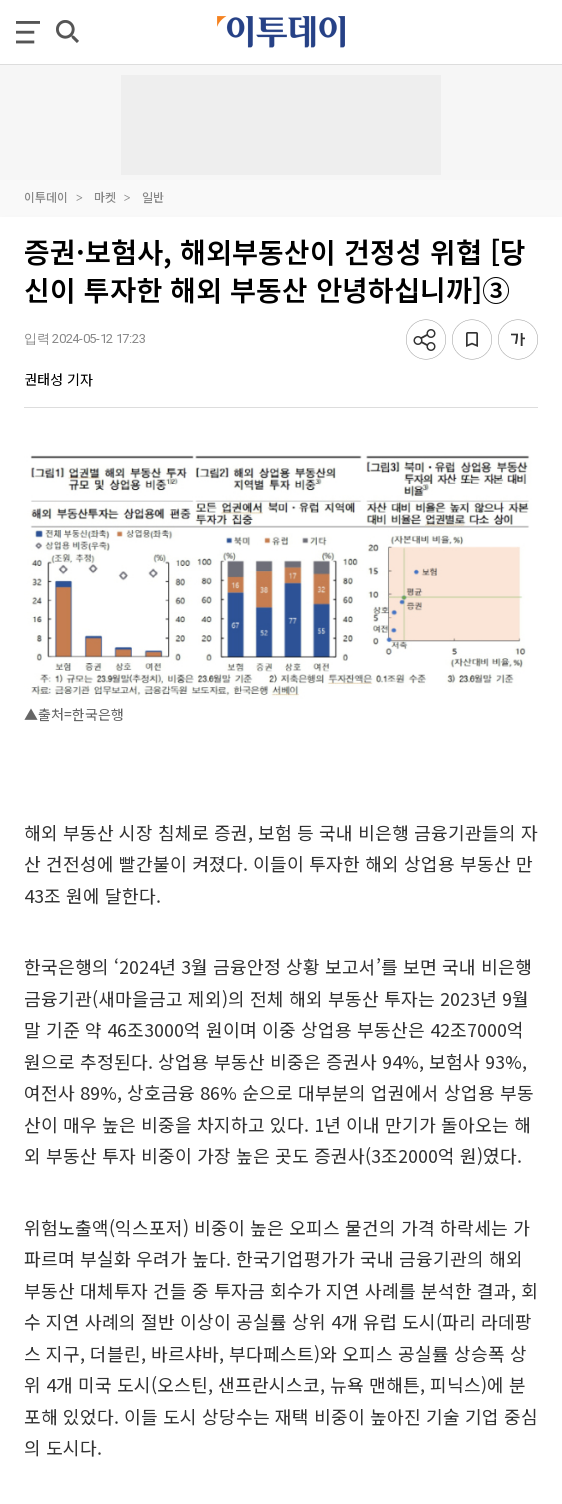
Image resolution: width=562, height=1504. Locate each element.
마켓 (105, 196)
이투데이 (46, 196)
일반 (153, 196)
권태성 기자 (58, 379)
